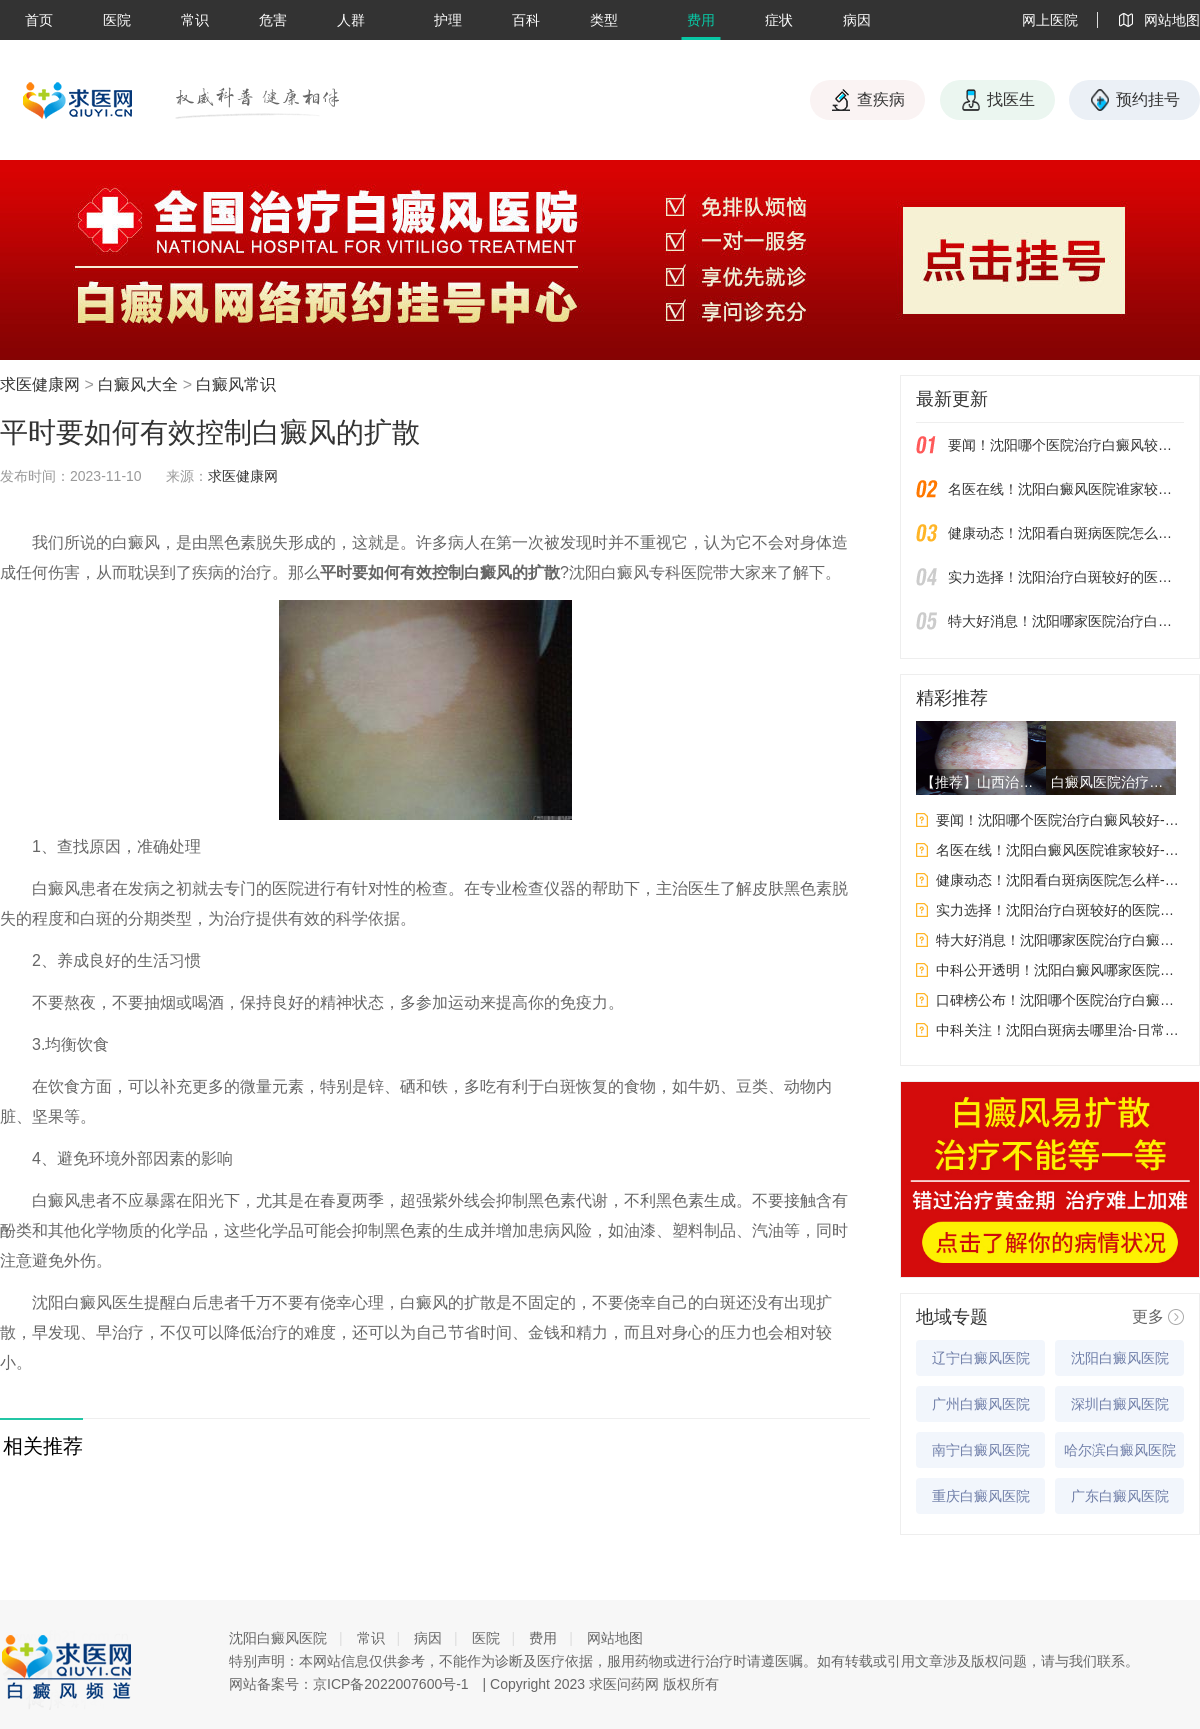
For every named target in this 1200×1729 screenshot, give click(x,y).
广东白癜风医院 (1120, 1496)
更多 (1148, 1316)
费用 (701, 20)
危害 (273, 20)
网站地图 (615, 1638)
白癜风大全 (138, 384)
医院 (117, 20)
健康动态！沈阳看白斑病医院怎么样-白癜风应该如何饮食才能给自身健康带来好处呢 (1066, 533)
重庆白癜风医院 (981, 1496)
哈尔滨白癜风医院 (1120, 1450)
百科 (526, 20)
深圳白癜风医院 (1120, 1404)
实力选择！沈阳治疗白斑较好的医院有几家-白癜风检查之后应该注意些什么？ (1066, 577)
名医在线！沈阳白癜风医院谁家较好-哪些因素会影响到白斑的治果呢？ (1066, 489)
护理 (448, 20)
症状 (779, 20)
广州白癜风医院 (981, 1404)
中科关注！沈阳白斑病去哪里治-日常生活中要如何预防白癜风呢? (1060, 1030)
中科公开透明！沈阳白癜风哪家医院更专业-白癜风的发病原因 (1060, 970)
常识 (195, 20)
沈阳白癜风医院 (1120, 1358)
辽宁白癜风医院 (981, 1358)
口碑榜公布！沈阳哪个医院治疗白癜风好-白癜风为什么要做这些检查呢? (1060, 1000)
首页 (39, 20)
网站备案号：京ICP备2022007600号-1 (349, 1684)
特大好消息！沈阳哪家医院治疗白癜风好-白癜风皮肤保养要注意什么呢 (1066, 621)
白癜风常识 (236, 384)
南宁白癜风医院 (981, 1450)
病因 (857, 20)
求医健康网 (40, 384)
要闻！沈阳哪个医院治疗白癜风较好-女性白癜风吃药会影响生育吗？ (1066, 445)
